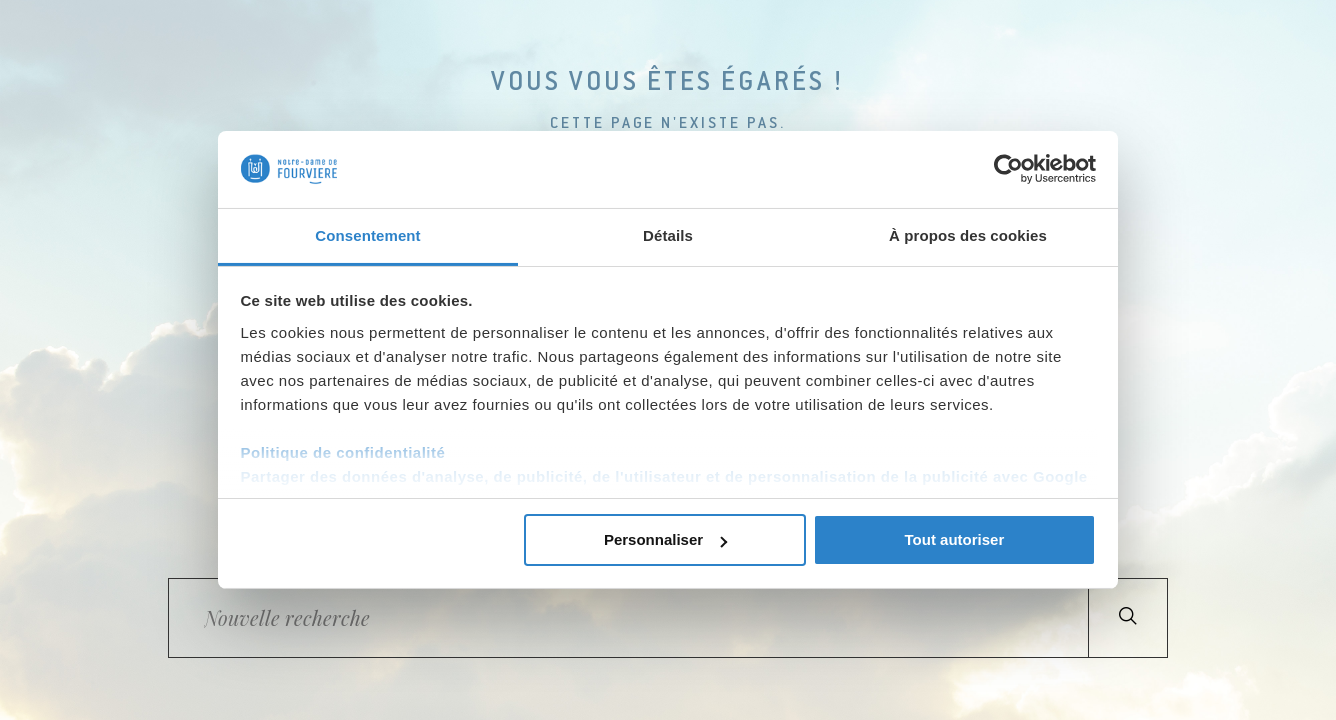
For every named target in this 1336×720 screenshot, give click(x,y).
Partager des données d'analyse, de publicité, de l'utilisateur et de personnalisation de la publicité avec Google (664, 476)
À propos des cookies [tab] (968, 235)
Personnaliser (665, 539)
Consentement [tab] (367, 235)
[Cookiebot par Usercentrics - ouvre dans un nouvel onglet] (1008, 169)
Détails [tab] (668, 235)
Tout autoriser (955, 539)
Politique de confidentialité (343, 452)
